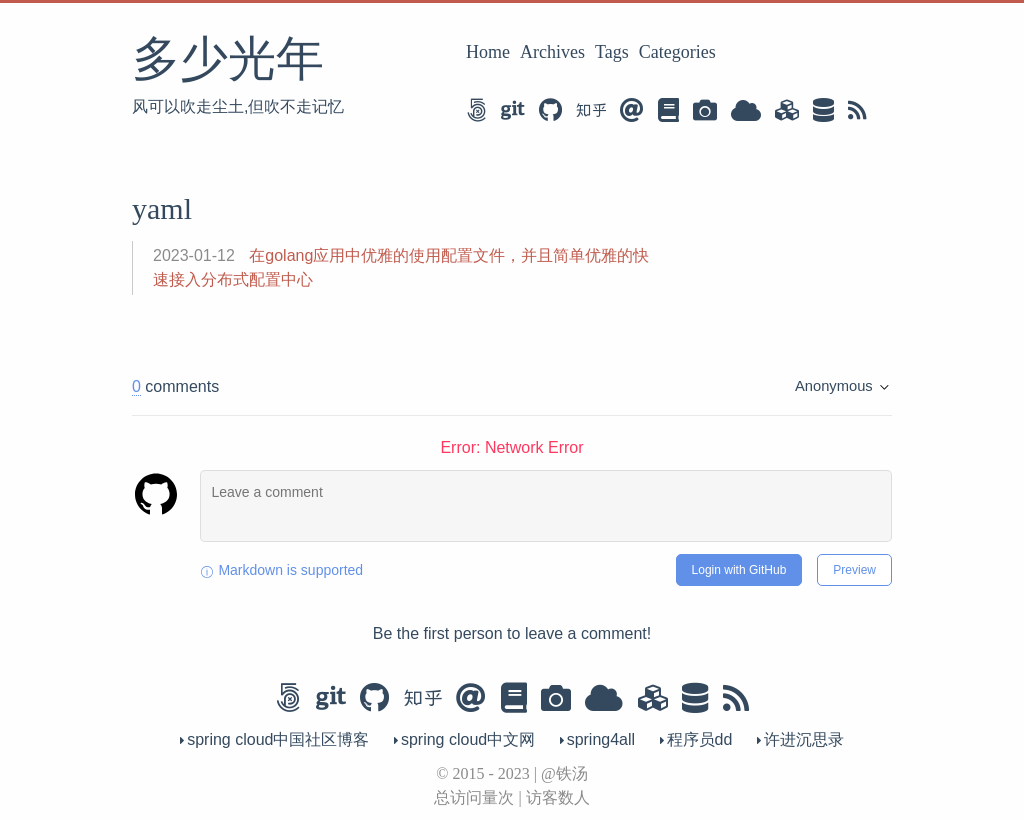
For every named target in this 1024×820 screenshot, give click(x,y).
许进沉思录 (800, 739)
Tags (612, 52)
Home (488, 52)
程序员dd (698, 739)
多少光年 (228, 58)
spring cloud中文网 (467, 739)
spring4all (600, 739)
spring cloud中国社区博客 (277, 739)
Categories (677, 52)
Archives (552, 52)
